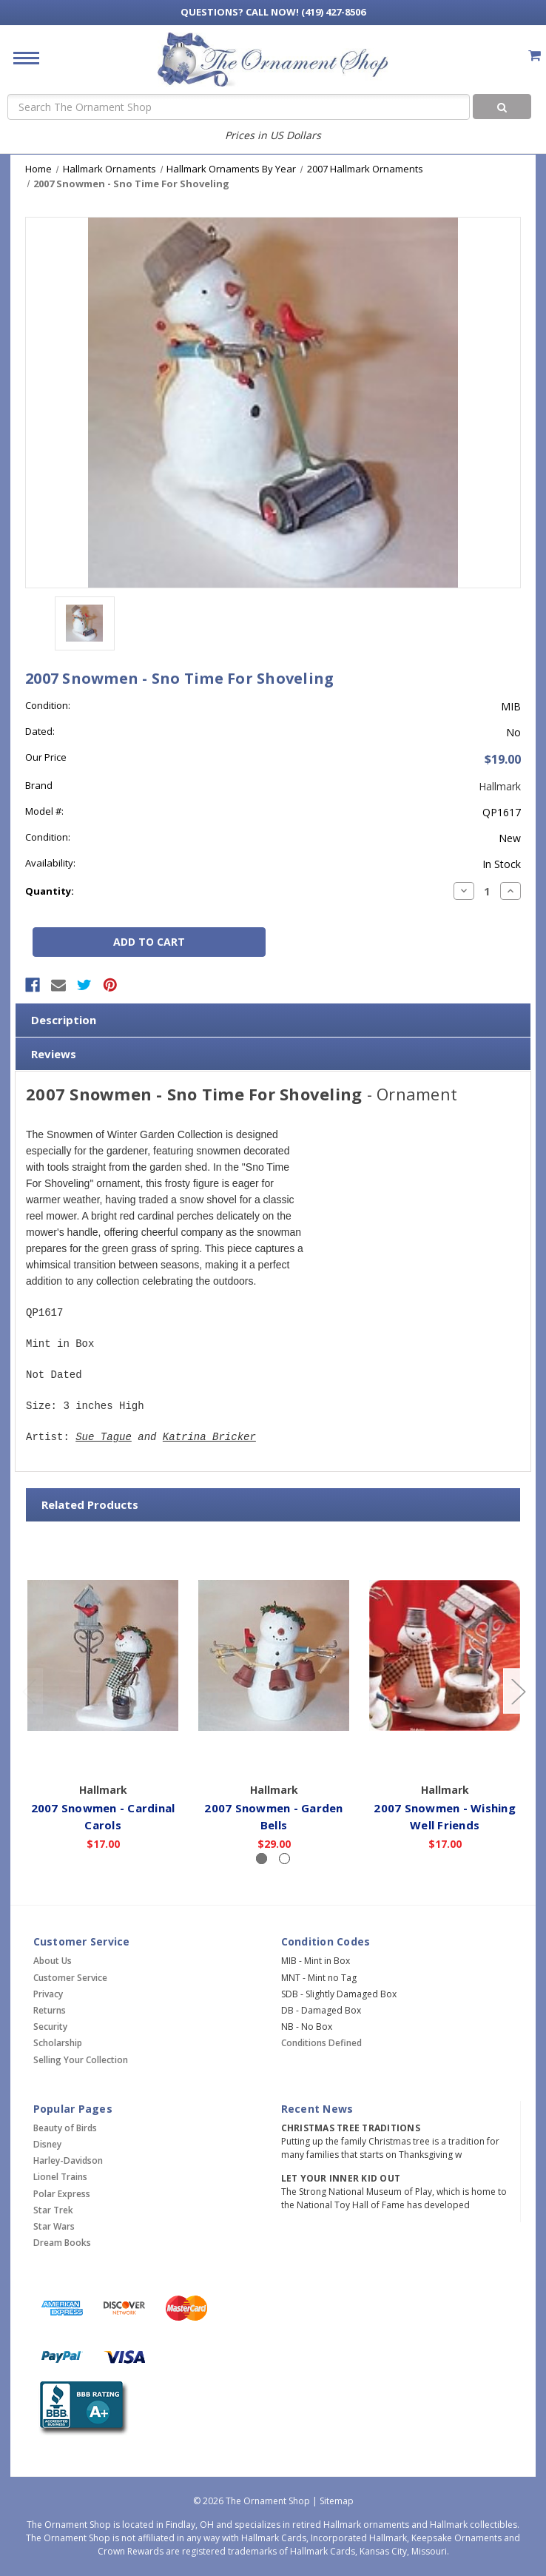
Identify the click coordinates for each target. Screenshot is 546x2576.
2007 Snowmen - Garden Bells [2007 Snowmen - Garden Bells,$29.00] (273, 1816)
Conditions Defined (321, 2043)
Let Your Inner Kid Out (341, 2178)
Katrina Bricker (209, 1437)
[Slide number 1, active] (261, 1858)
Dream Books (62, 2242)
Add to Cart (103, 1754)
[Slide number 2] (284, 1858)
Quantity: (49, 891)
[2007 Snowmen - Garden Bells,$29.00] (273, 1655)
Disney (47, 2144)
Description (63, 1019)
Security (50, 2026)
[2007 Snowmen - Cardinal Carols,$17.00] (102, 1655)
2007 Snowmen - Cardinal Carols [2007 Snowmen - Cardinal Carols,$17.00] (103, 1816)
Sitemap (337, 2501)
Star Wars (54, 2226)
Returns (49, 2010)
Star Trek (53, 2210)
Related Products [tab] (89, 1504)
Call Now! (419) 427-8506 (273, 12)
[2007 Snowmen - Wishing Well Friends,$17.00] (444, 1655)
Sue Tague (103, 1437)
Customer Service (70, 1977)
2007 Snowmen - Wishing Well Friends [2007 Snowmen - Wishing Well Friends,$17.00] (445, 1816)
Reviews (53, 1053)
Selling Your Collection (80, 2060)
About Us (52, 1960)
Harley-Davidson (68, 2160)
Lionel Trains (60, 2176)
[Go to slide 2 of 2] (29, 1691)
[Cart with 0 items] (534, 55)
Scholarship (57, 2043)
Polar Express (61, 2193)
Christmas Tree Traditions (350, 2128)
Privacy (48, 1994)
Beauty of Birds (65, 2128)
